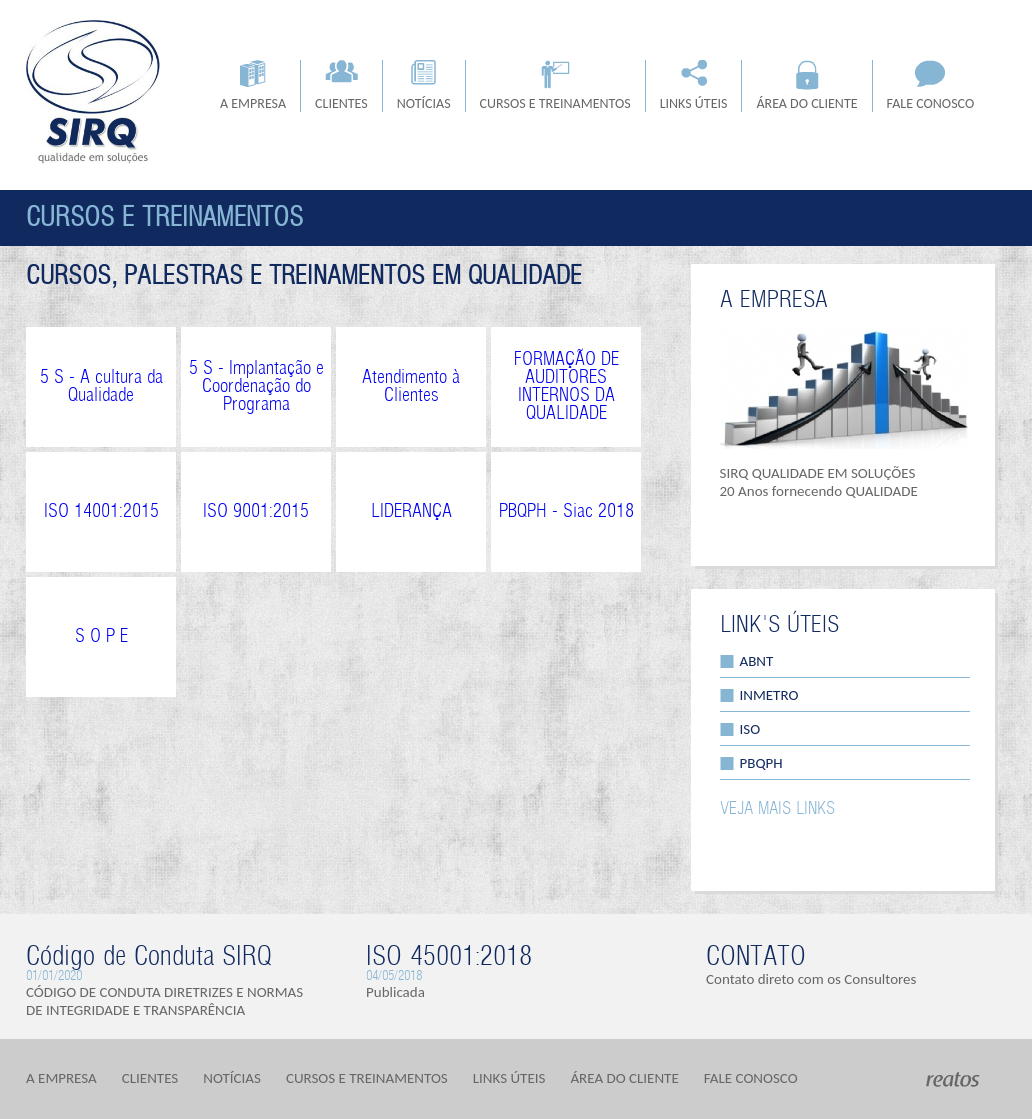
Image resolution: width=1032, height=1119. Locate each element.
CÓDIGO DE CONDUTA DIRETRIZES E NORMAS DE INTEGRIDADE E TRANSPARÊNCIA (164, 1001)
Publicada (395, 992)
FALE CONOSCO (931, 86)
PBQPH (761, 763)
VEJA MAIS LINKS (777, 808)
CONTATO (756, 957)
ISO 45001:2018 (449, 957)
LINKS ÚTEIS (694, 86)
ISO (750, 729)
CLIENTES (341, 86)
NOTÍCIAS (424, 86)
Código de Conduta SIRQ (149, 957)
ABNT (757, 661)
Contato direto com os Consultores (811, 979)
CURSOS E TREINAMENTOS (555, 86)
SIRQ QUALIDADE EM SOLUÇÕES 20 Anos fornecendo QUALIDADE (819, 482)
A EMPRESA (253, 86)
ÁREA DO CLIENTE (806, 86)
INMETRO (769, 695)
